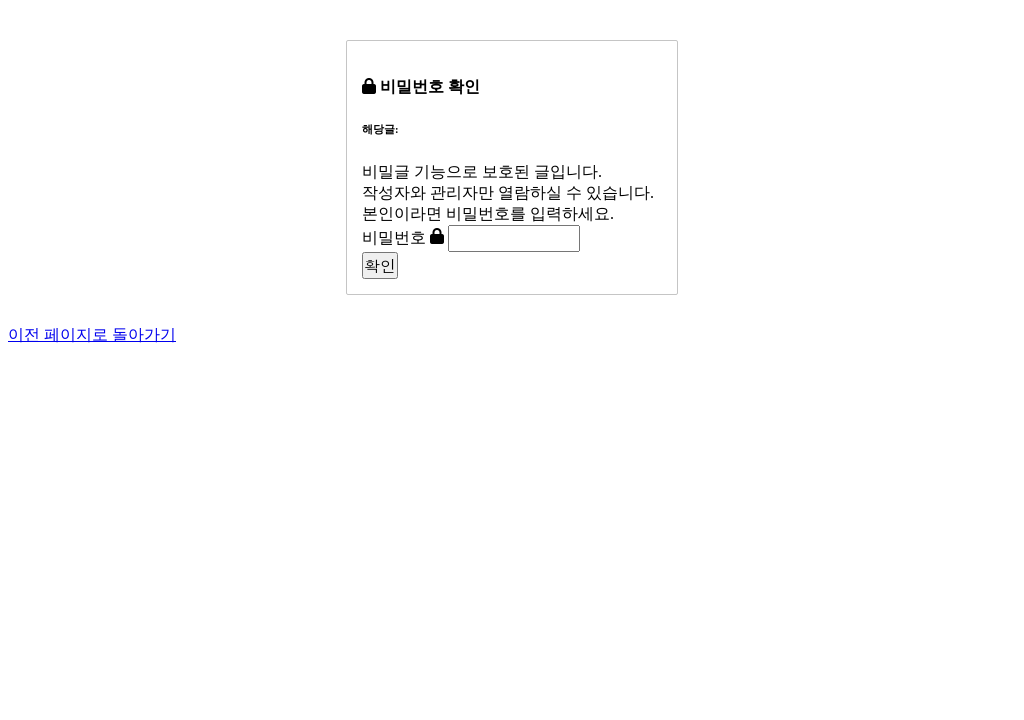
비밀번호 (394, 237)
